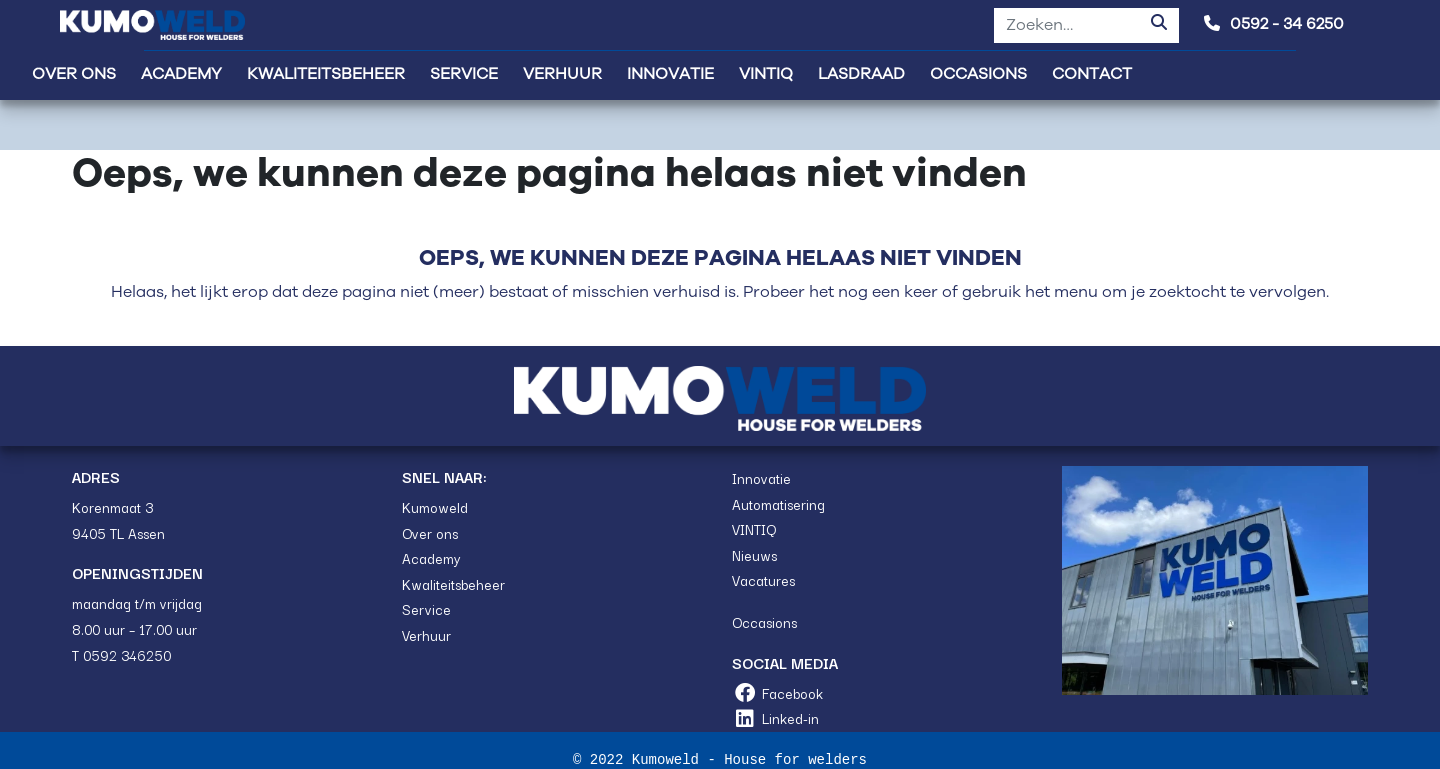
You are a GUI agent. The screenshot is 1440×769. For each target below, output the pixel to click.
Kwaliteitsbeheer (453, 584)
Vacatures (763, 580)
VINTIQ (754, 529)
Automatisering (778, 504)
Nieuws (754, 555)
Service (426, 609)
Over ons (430, 533)
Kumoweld (435, 507)
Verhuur (426, 635)
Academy (431, 558)
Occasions (764, 622)
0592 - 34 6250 (1274, 24)
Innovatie (761, 478)
